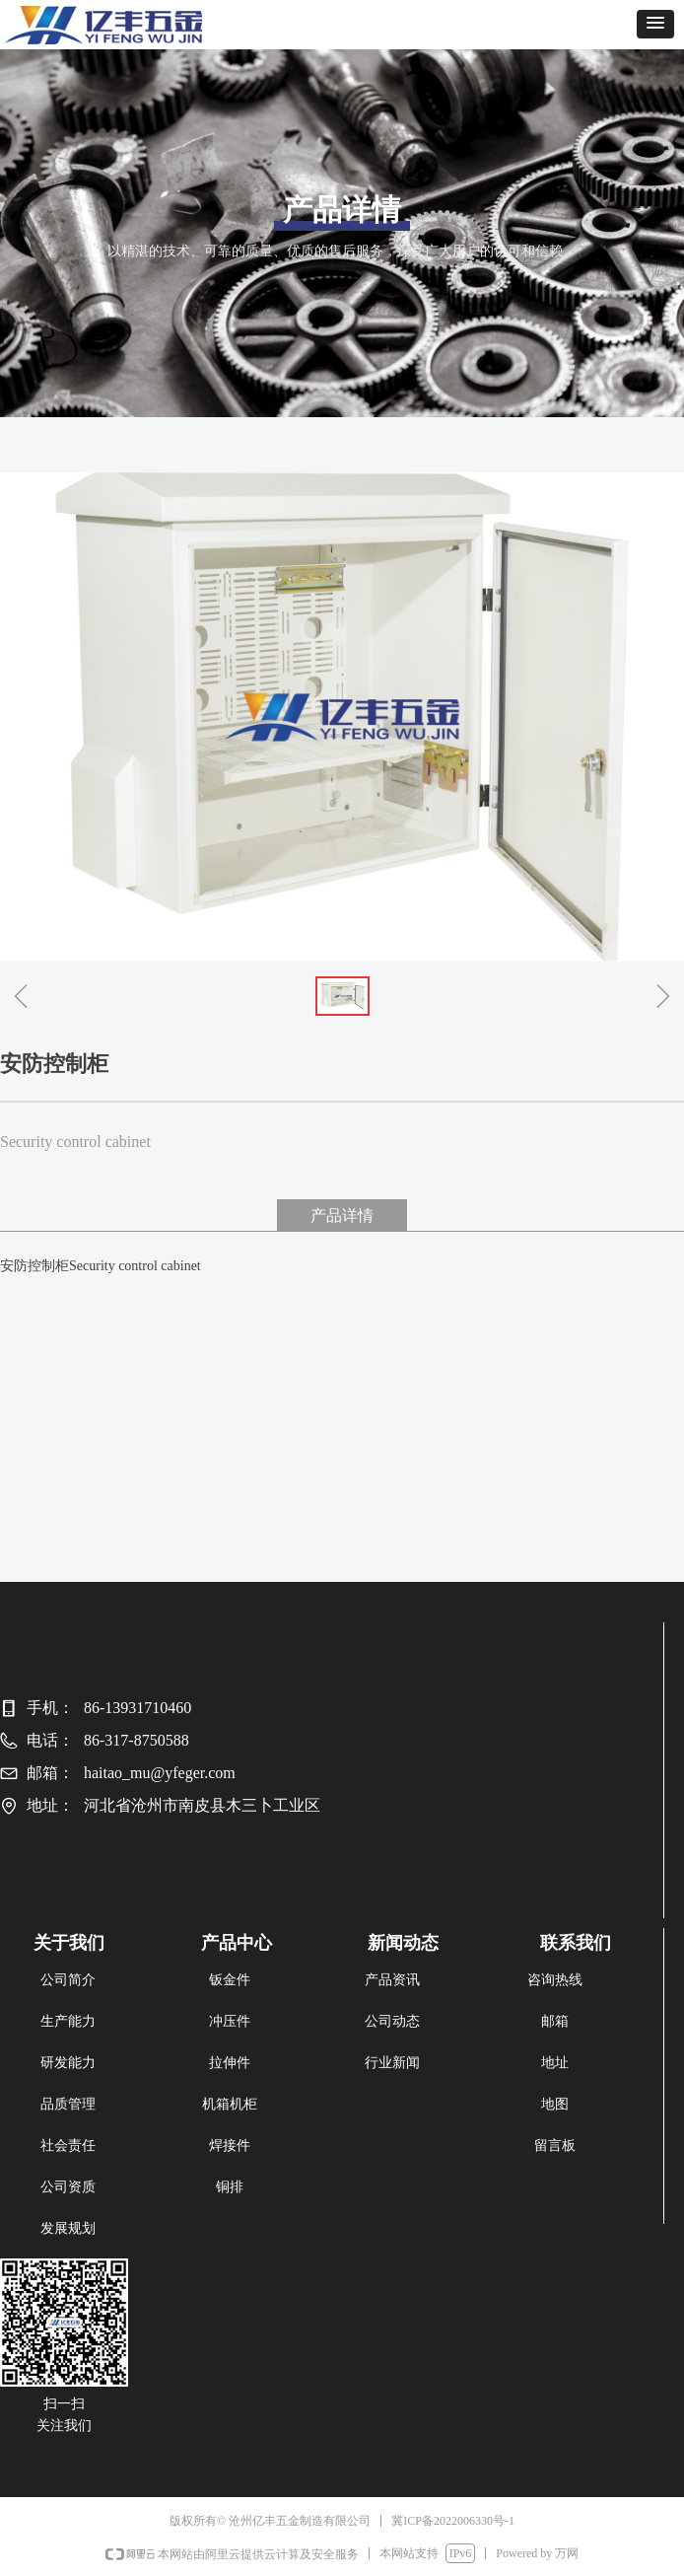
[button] (655, 24)
